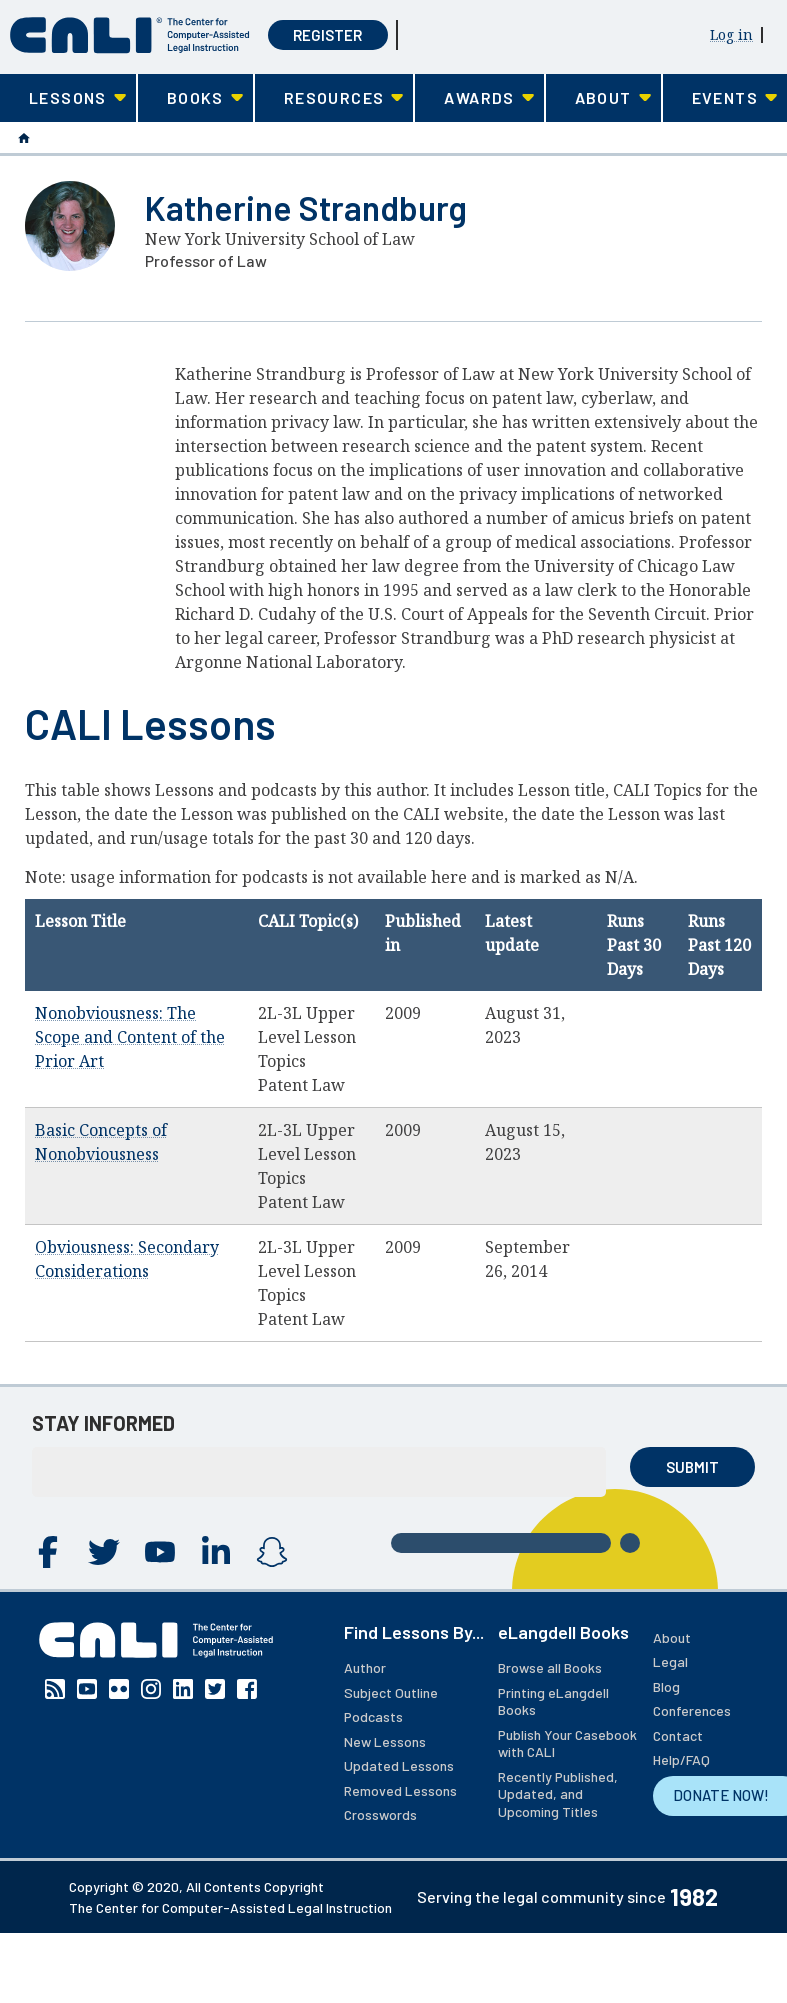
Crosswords (380, 1814)
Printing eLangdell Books (553, 1701)
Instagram (272, 1552)
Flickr (119, 1689)
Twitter (104, 1552)
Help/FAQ (681, 1759)
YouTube (160, 1552)
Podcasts (373, 1716)
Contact (678, 1735)
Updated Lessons (399, 1765)
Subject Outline (391, 1692)
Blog (666, 1686)
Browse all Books (550, 1667)
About (672, 1637)
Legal (670, 1661)
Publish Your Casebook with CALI (567, 1743)
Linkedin (216, 1552)
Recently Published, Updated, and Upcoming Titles (558, 1794)
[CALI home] (130, 35)
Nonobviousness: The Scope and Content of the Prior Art (130, 1037)
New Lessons (385, 1741)
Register (327, 35)
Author (365, 1667)
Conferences (692, 1710)
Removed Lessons (400, 1790)
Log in (731, 34)
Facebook (48, 1552)
